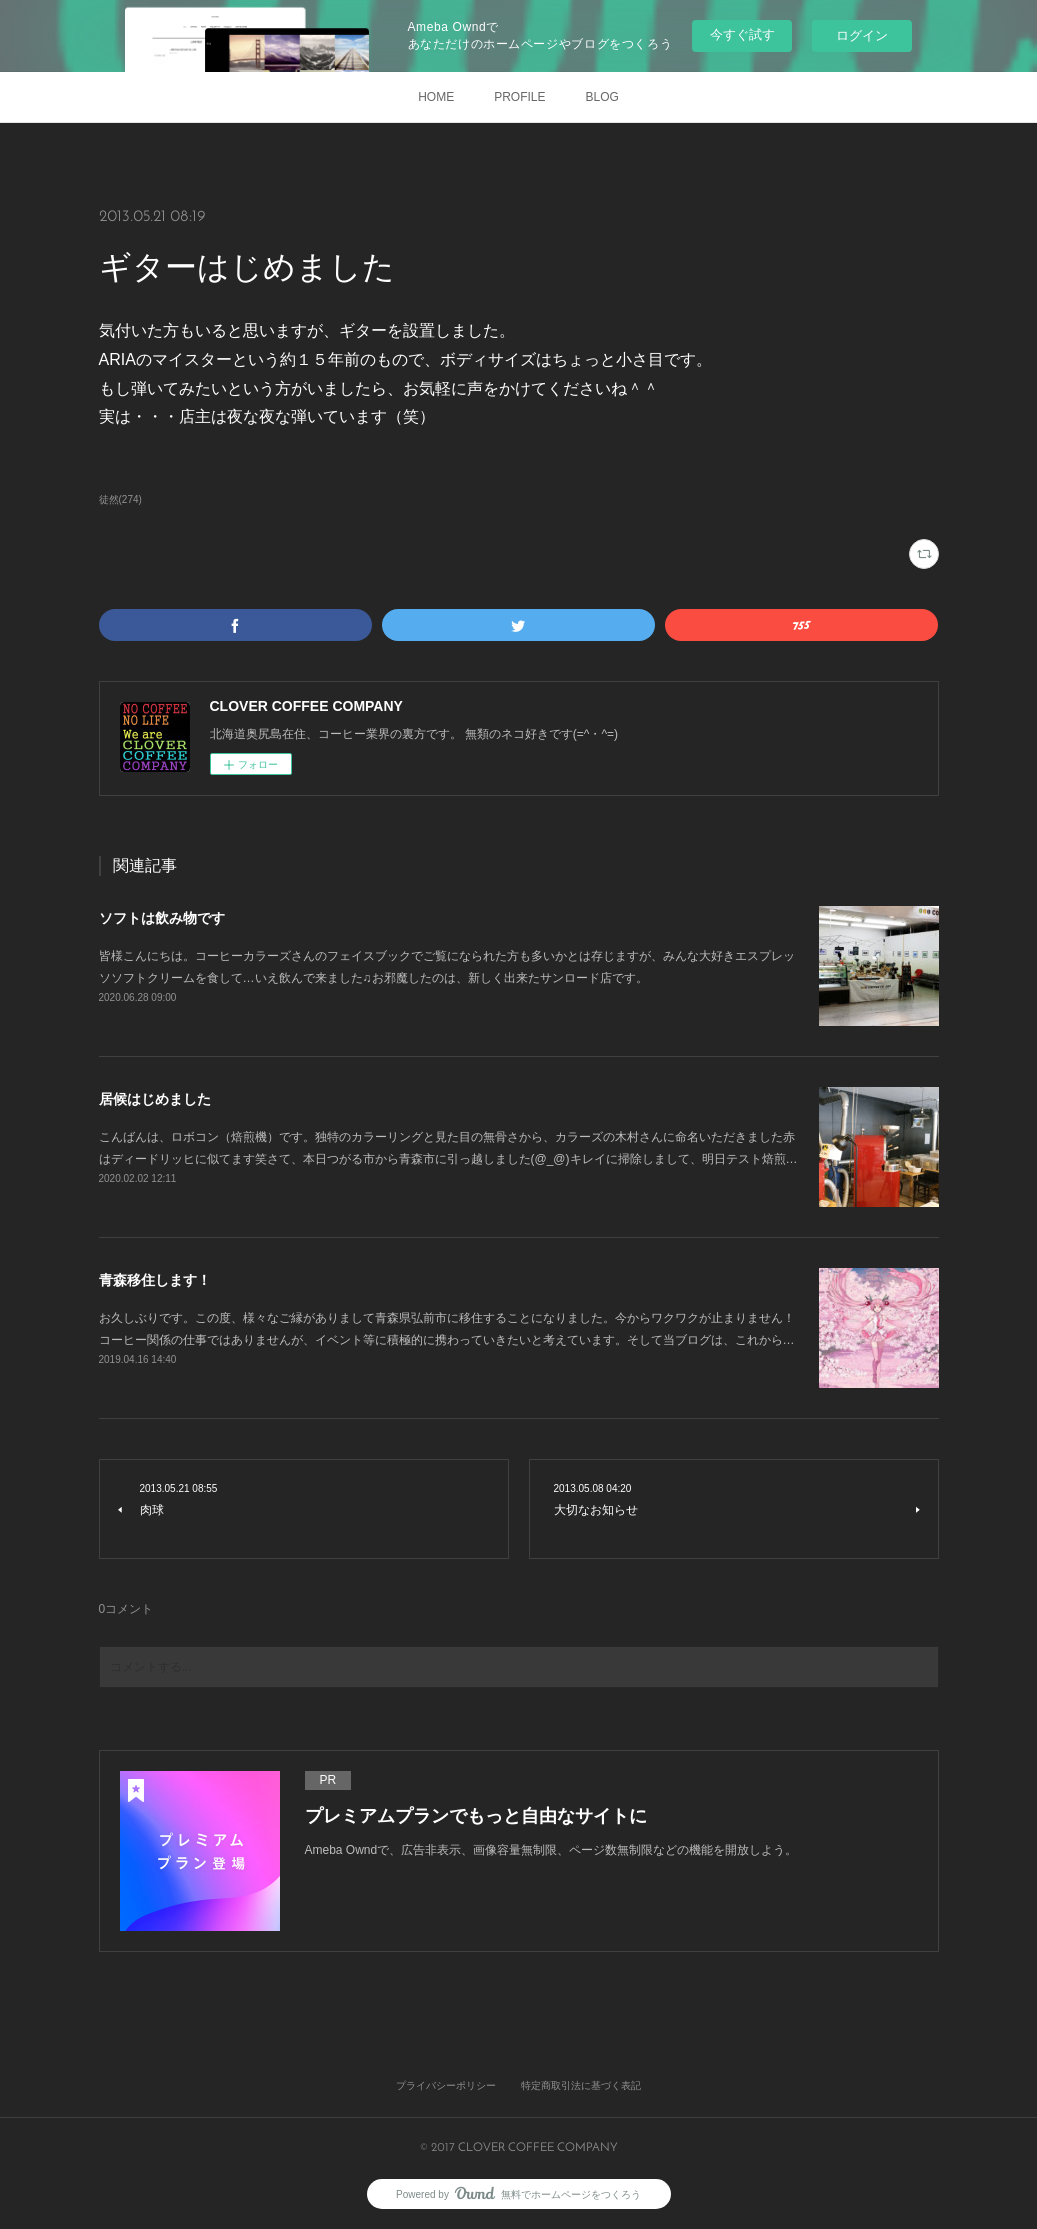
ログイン (862, 35)
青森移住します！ (155, 1280)
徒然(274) (120, 499)
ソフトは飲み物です (162, 918)
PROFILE (519, 97)
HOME (436, 97)
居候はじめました (155, 1099)
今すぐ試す (742, 34)
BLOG (602, 97)
